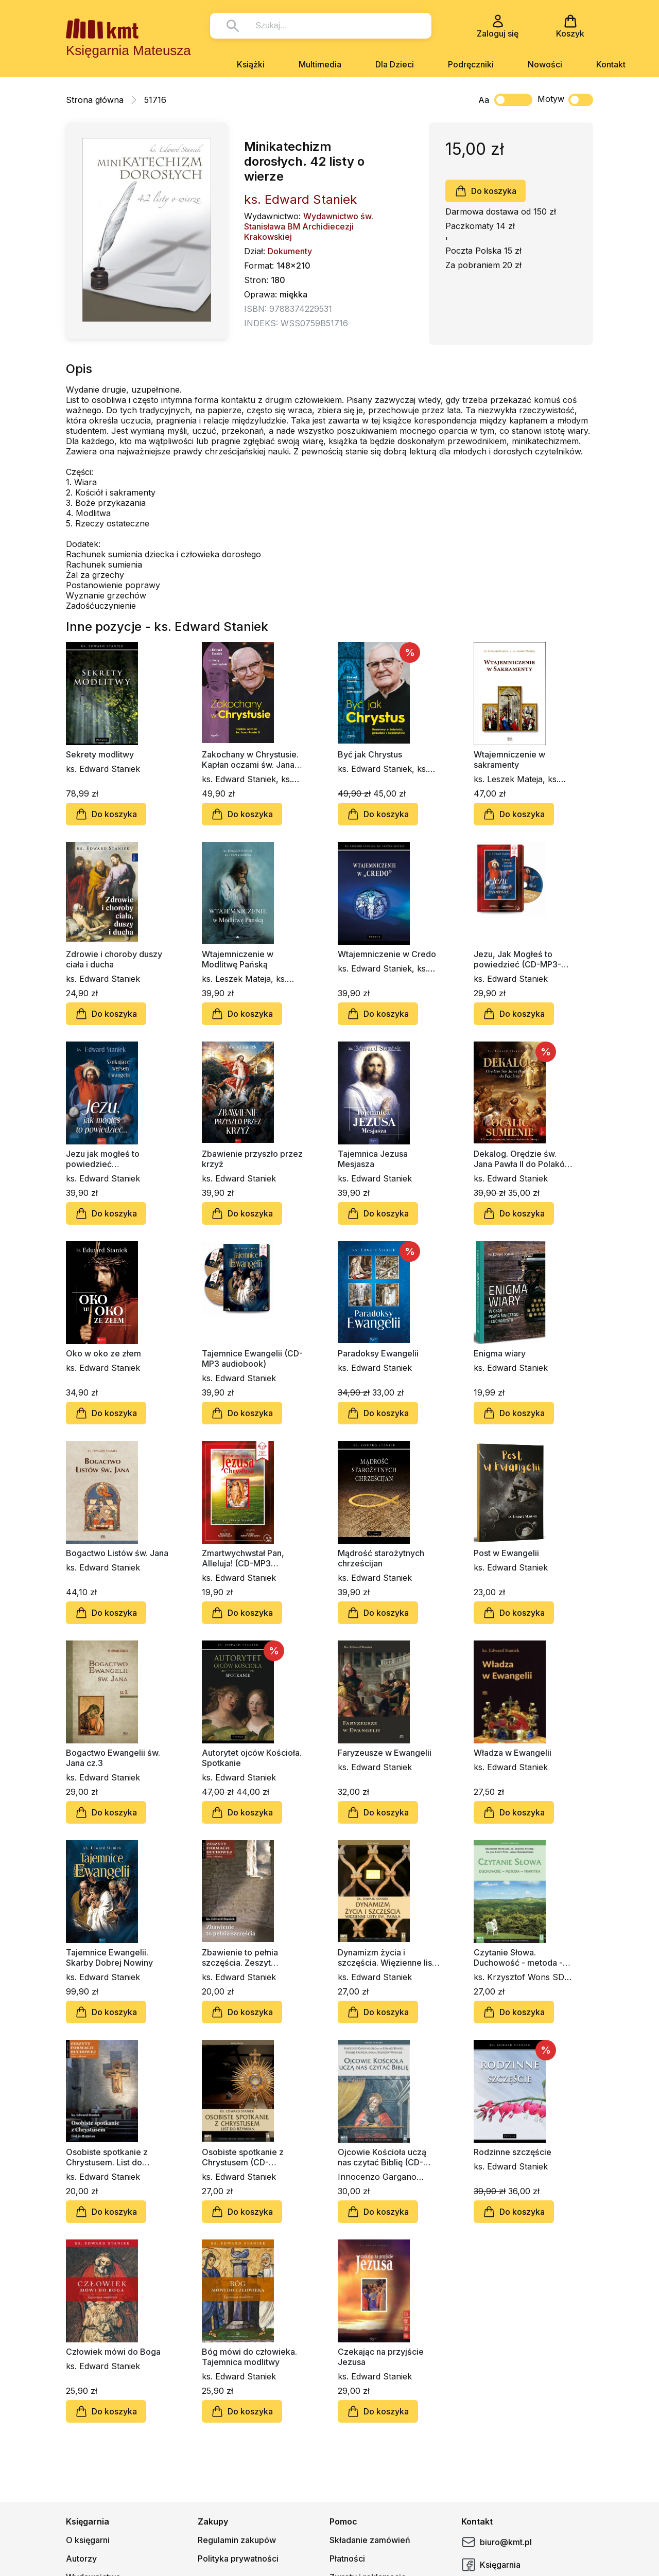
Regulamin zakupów (237, 2540)
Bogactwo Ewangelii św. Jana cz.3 (113, 1758)
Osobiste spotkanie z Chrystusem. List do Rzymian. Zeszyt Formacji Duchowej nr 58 (115, 2157)
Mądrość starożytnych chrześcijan (381, 1558)
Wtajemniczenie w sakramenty (509, 759)
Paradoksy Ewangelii (378, 1353)
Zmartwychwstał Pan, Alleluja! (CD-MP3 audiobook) (243, 1558)
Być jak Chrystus (370, 754)
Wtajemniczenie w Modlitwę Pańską (237, 959)
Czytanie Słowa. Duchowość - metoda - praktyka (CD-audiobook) (523, 1957)
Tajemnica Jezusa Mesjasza (373, 1159)
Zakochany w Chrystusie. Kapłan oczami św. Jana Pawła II (250, 759)
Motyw (565, 100)
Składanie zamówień (370, 2540)
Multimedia (320, 64)
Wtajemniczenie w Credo (387, 954)
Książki (251, 64)
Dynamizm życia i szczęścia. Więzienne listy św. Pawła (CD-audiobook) (388, 1957)
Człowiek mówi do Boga (113, 2351)
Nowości (545, 64)
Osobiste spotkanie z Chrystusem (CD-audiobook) (243, 2157)
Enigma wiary (500, 1353)
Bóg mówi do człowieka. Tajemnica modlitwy (249, 2356)
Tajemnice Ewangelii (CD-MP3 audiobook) (252, 1358)
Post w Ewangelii (506, 1553)
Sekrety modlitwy (100, 754)
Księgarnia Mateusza (128, 50)
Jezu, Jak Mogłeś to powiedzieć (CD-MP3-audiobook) (517, 959)
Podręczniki (471, 64)
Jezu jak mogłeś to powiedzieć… (103, 1159)
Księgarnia (491, 2564)
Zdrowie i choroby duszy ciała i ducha (114, 959)
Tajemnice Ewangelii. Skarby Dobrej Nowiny (109, 1957)
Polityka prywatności (238, 2558)
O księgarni (88, 2540)
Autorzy (81, 2558)
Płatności (347, 2558)
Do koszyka (485, 191)
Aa (483, 100)
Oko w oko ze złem (103, 1353)
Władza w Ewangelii (512, 1753)
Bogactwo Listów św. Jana (117, 1553)
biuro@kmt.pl (496, 2542)
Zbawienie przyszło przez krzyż (252, 1159)
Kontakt (611, 64)
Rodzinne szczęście (512, 2152)
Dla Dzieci (394, 64)
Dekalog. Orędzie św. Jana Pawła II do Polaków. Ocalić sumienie (523, 1159)
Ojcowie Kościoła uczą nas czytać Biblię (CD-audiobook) (382, 2157)
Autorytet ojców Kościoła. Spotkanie (252, 1758)
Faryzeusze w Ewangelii (384, 1753)
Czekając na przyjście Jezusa (381, 2356)
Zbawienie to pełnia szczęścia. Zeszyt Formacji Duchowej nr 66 (250, 1957)
